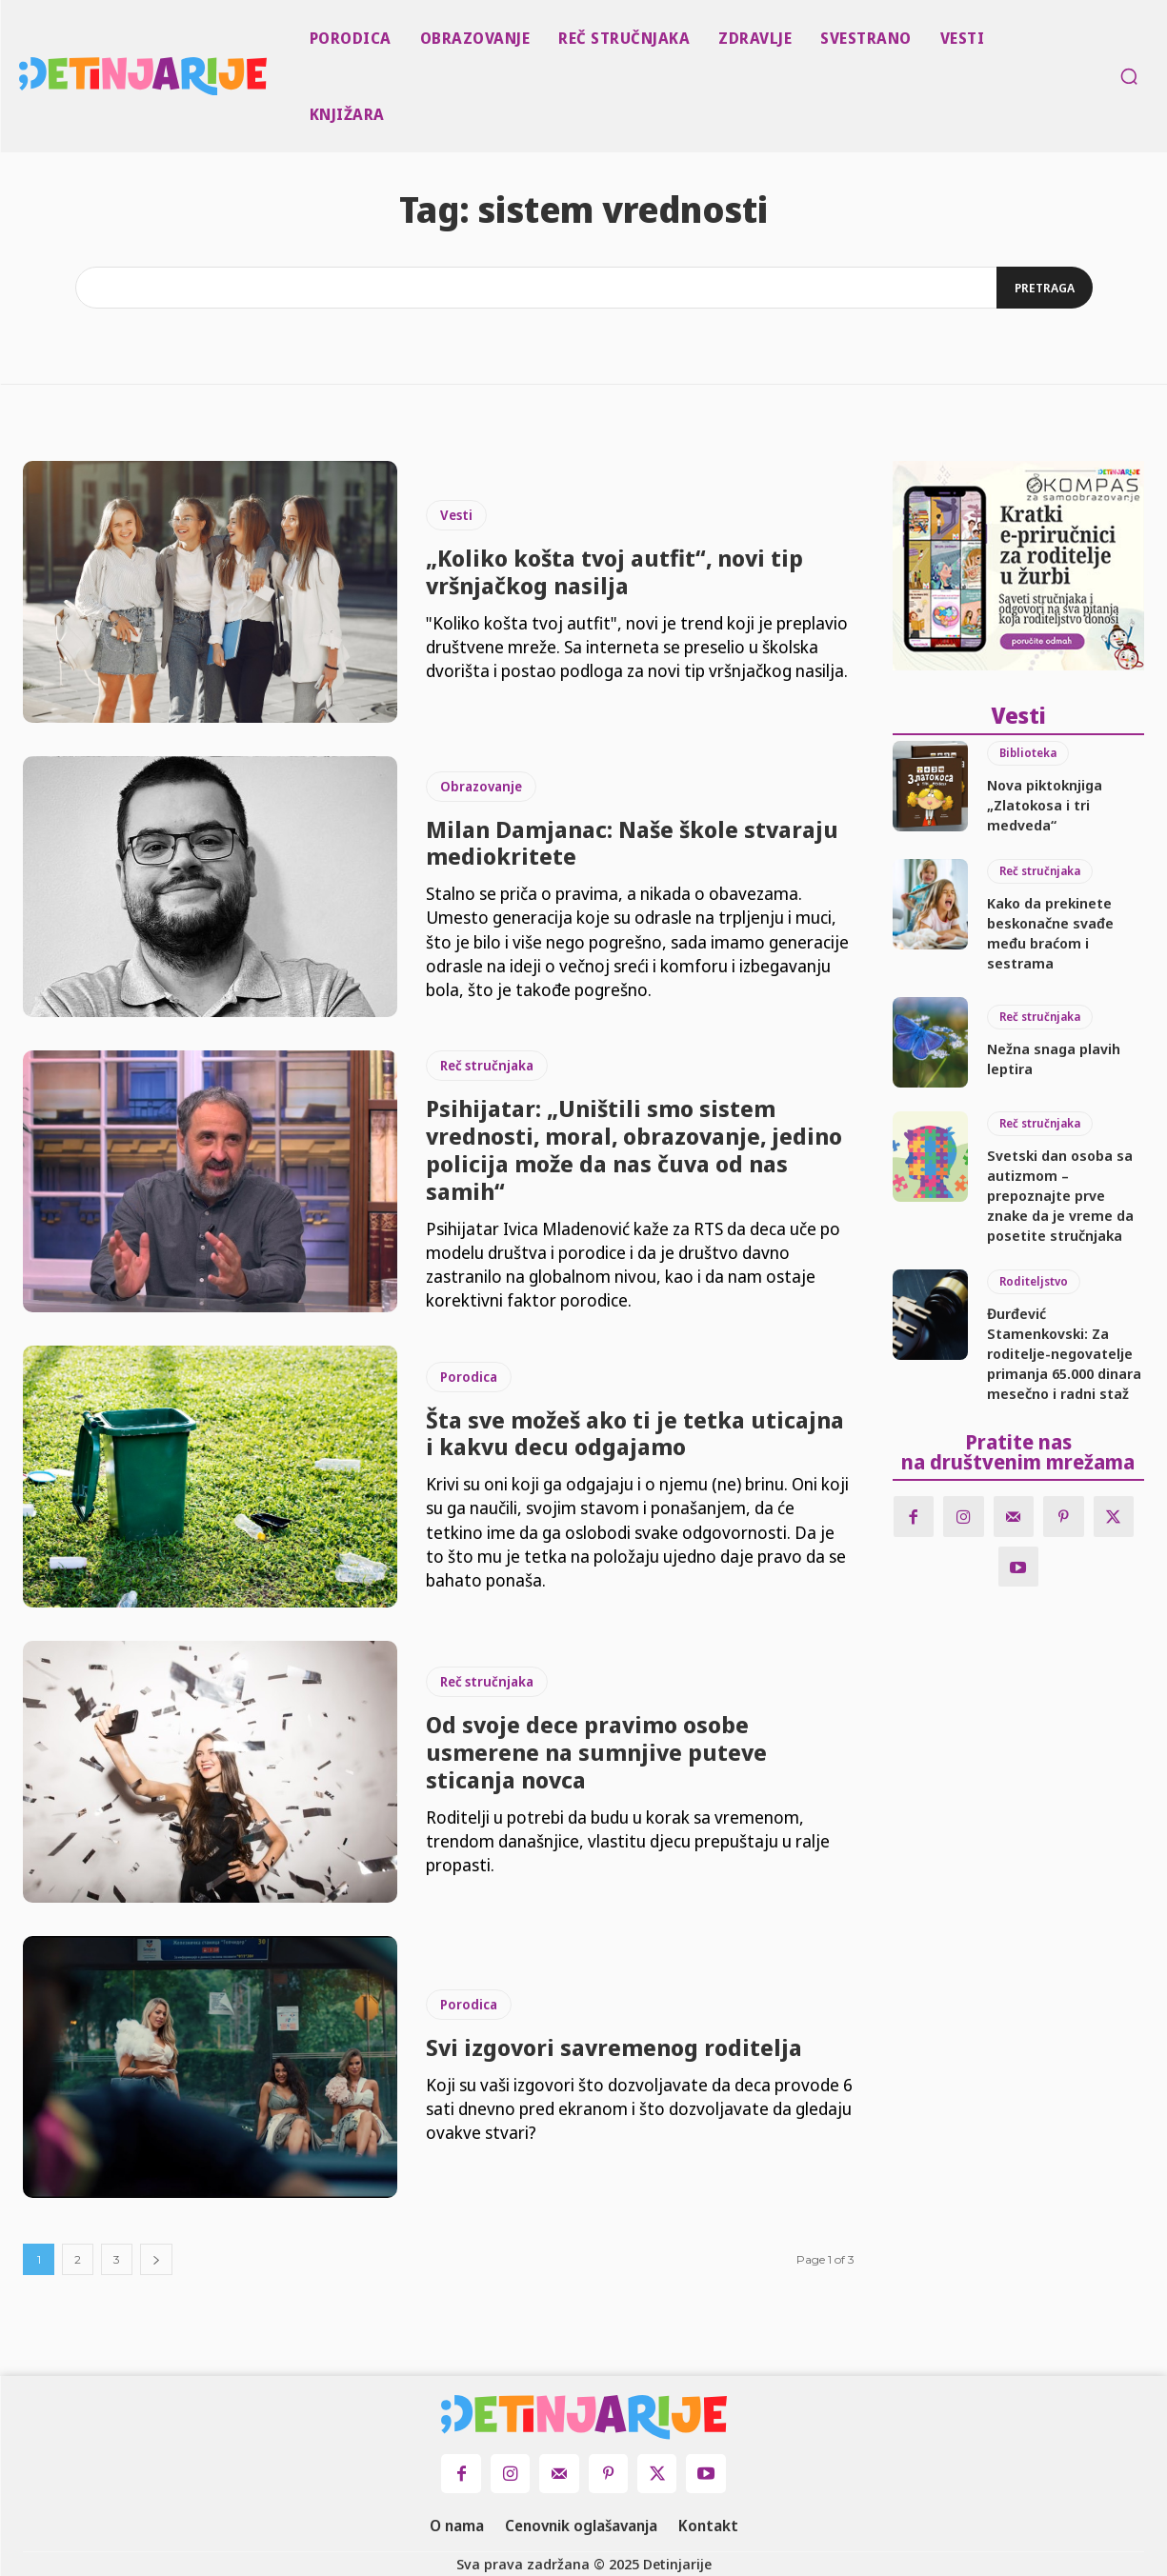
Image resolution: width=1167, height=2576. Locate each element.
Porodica (468, 1377)
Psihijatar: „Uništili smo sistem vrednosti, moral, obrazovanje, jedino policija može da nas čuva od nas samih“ (634, 1149)
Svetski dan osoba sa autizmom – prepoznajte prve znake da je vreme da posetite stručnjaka (1060, 1193)
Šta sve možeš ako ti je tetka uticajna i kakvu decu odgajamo (635, 1433)
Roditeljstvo (1033, 1279)
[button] (1129, 76)
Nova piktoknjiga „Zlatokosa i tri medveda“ (1044, 802)
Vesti (456, 515)
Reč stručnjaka (486, 1065)
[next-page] (156, 2259)
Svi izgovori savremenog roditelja (614, 2047)
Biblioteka (1027, 751)
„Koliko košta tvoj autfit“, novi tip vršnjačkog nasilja (614, 571)
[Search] (1043, 288)
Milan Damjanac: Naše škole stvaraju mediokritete (632, 842)
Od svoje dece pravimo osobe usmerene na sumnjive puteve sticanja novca (596, 1751)
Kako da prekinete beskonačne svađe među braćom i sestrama (1050, 930)
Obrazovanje (481, 786)
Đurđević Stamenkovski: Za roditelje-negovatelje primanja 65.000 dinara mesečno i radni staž (1064, 1351)
